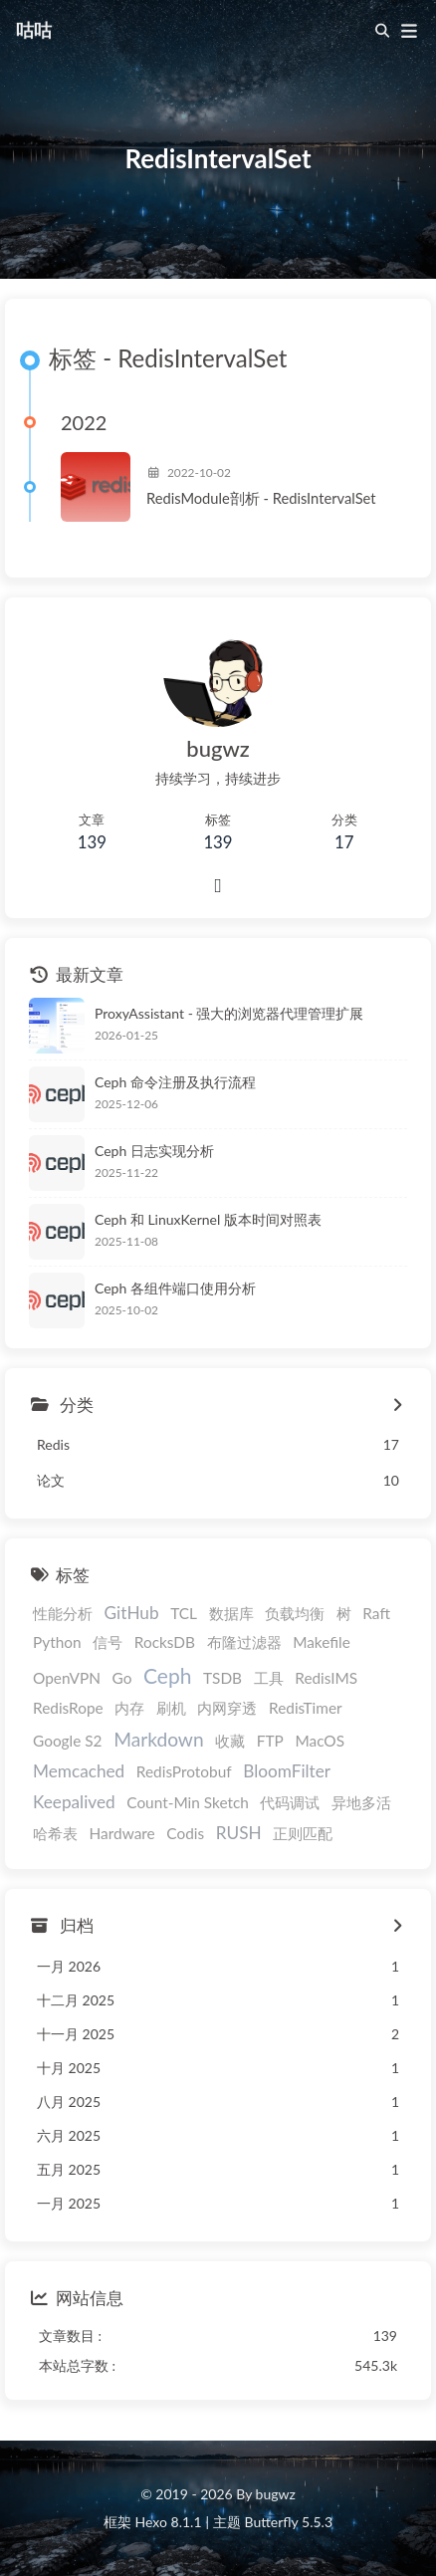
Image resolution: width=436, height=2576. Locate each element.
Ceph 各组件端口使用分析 (175, 1288)
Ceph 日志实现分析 (154, 1150)
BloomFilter (286, 1770)
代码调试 (290, 1802)
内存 (129, 1708)
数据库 (231, 1613)
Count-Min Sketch (187, 1802)
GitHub (132, 1612)
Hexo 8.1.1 (168, 2521)
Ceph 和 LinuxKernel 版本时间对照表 (208, 1219)
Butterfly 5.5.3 (288, 2521)
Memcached (78, 1770)
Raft (376, 1613)
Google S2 (68, 1741)
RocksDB (164, 1642)
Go (122, 1678)
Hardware (122, 1833)
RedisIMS (326, 1678)
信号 (107, 1642)
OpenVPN (67, 1678)
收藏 (230, 1741)
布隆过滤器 (244, 1642)
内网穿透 (227, 1708)
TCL (183, 1613)
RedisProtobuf (184, 1771)
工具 (269, 1678)
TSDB (222, 1678)
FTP (270, 1741)
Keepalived (74, 1801)
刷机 (171, 1708)
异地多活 (361, 1802)
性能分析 (63, 1613)
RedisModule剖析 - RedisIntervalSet (261, 498)
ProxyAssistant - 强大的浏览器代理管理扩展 (229, 1013)
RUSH (239, 1832)
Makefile (321, 1642)
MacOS (319, 1741)
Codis (185, 1833)
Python (57, 1642)
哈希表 (55, 1833)
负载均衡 (295, 1613)
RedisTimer (305, 1708)
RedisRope (68, 1708)
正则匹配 (302, 1833)
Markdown (158, 1739)
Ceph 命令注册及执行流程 (175, 1081)
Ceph (167, 1675)
